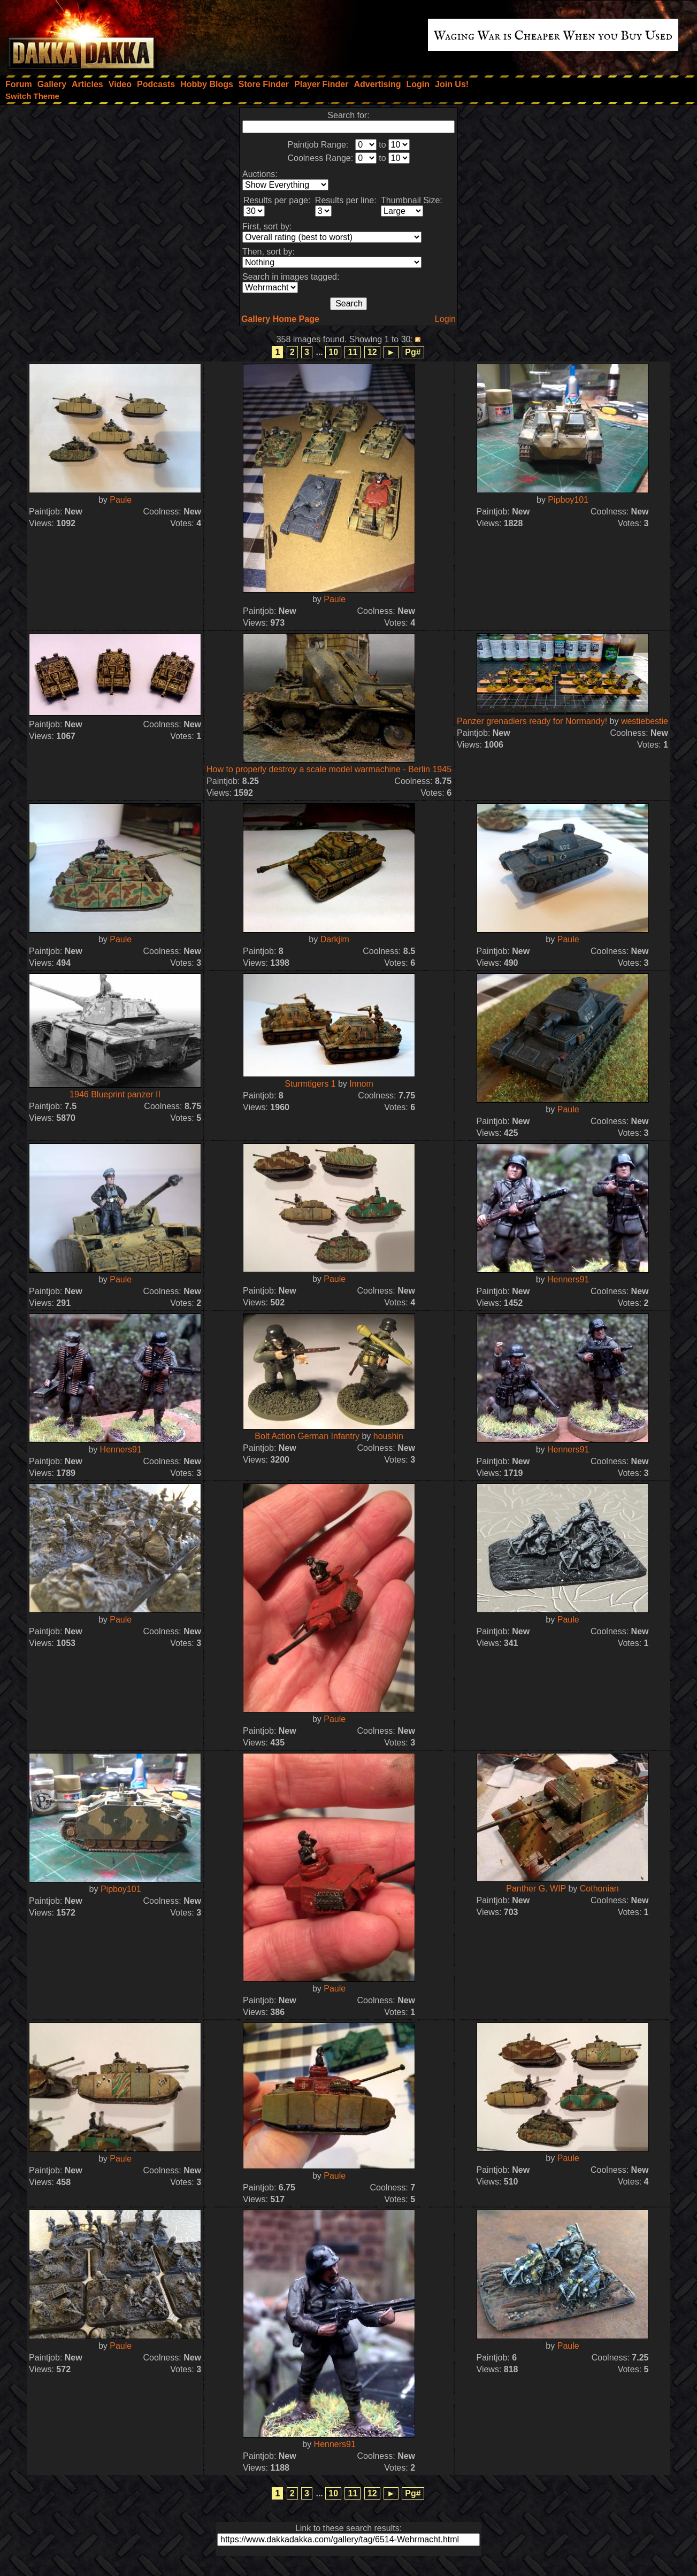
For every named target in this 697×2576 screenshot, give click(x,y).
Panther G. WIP (536, 1888)
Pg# (412, 352)
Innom (361, 1083)
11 (352, 352)
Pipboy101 (568, 499)
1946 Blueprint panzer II (115, 1094)
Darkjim (334, 939)
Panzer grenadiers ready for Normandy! (532, 721)
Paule (121, 499)
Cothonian (599, 1888)
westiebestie (644, 721)
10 (333, 352)
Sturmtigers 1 (310, 1083)
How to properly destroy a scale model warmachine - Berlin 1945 (328, 769)
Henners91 (568, 1279)
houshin (388, 1436)
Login (445, 319)
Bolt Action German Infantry (307, 1436)
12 (372, 352)
